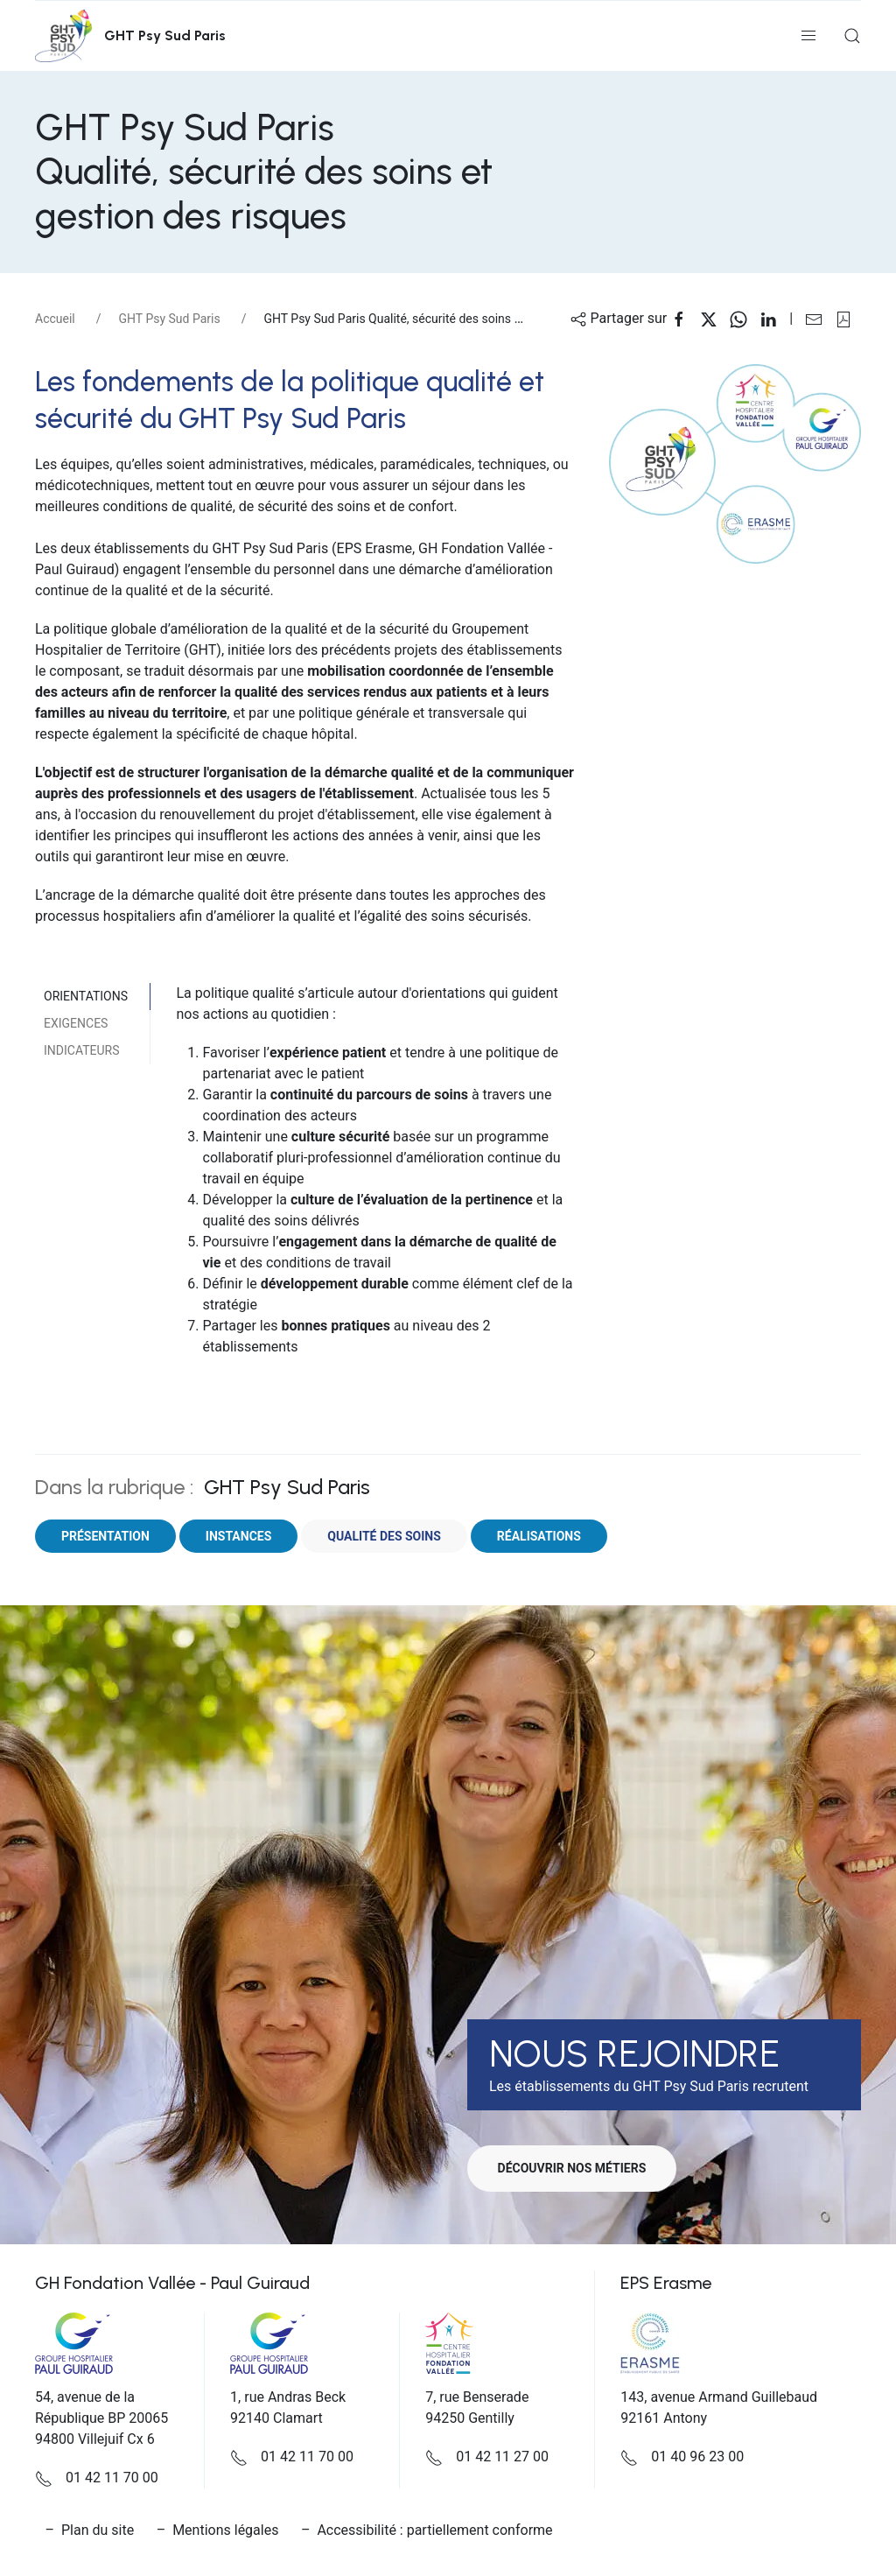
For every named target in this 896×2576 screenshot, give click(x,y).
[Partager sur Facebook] (685, 318)
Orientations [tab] (86, 996)
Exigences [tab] (76, 1023)
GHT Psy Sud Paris (169, 319)
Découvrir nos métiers (576, 2168)
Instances (238, 1536)
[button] (808, 36)
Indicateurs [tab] (81, 1050)
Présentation (105, 1536)
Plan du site (97, 2530)
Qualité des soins (384, 1536)
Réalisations (539, 1536)
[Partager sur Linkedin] (774, 318)
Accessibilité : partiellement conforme (434, 2530)
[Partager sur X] (715, 318)
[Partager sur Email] (820, 318)
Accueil (55, 319)
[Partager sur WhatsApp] (745, 318)
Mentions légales (225, 2530)
